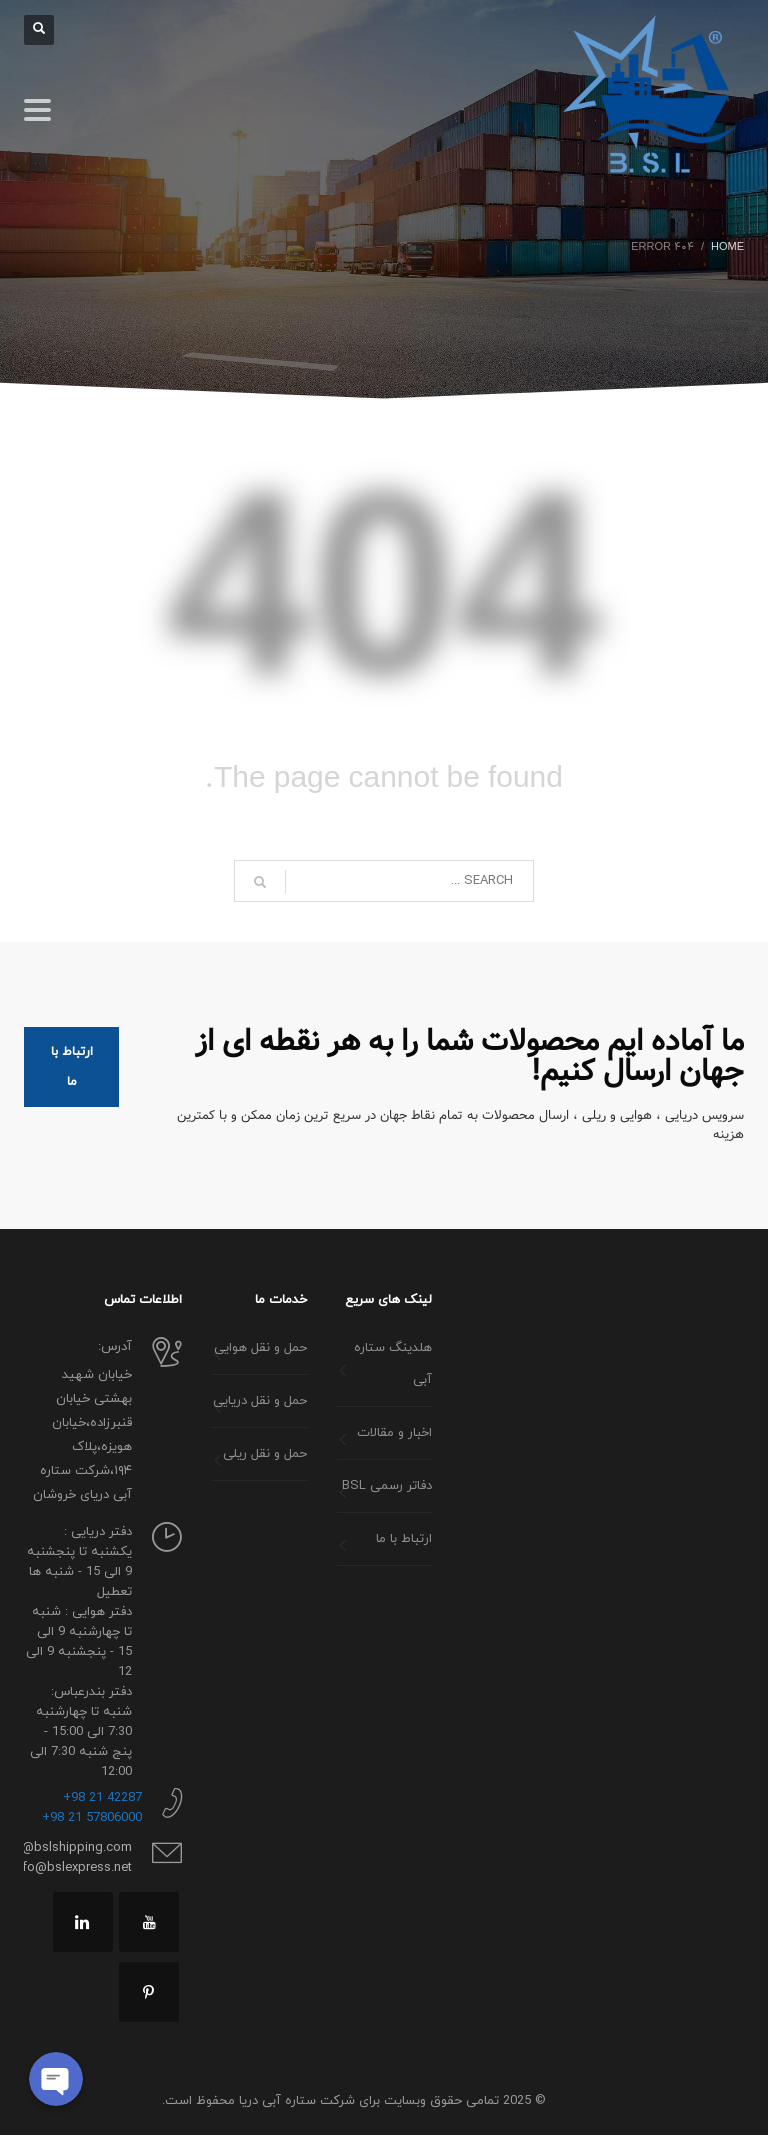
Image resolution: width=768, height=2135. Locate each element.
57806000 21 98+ (92, 1818)
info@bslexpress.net (72, 1868)
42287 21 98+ (102, 1798)
